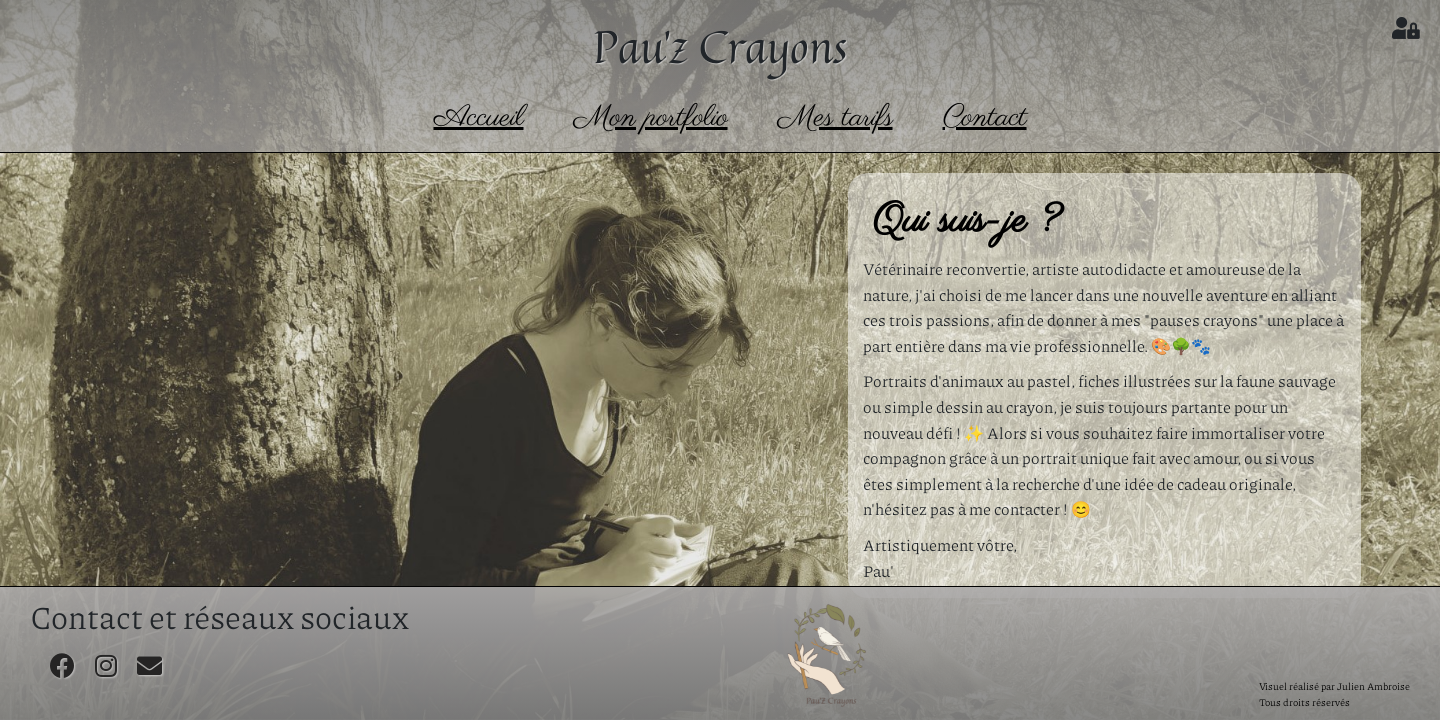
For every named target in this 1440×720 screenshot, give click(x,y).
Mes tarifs (835, 118)
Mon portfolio (651, 118)
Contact (985, 118)
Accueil (479, 118)
